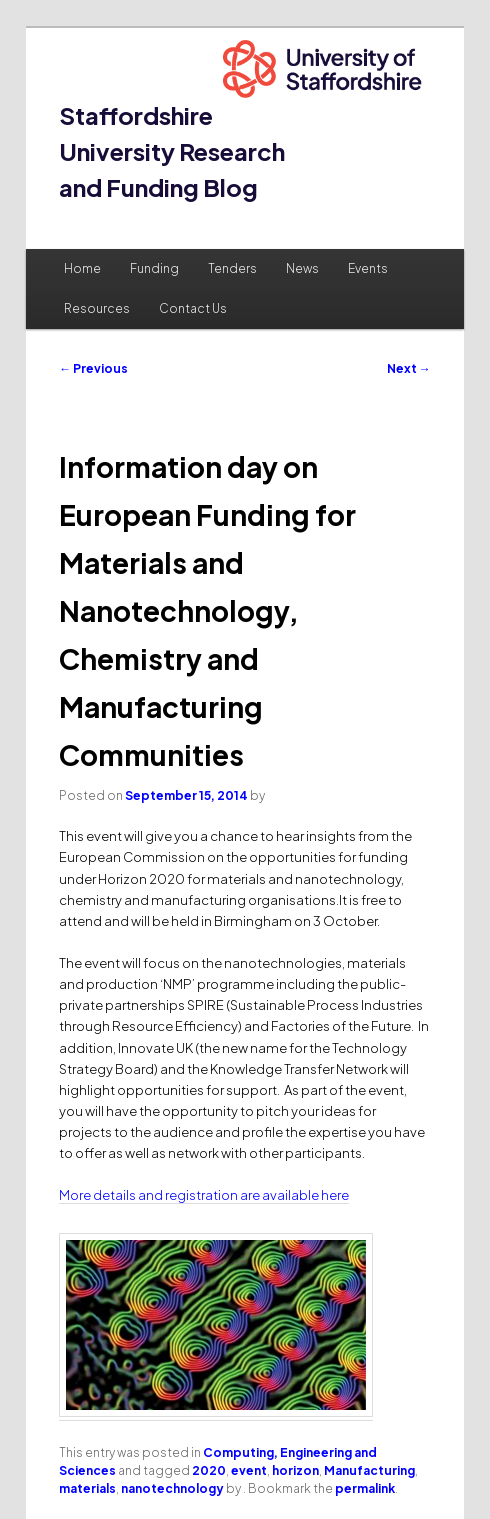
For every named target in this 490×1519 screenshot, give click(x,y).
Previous (93, 368)
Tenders (232, 268)
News (302, 268)
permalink (365, 1488)
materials (87, 1488)
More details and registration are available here (204, 1195)
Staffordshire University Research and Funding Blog (172, 151)
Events (368, 268)
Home (82, 268)
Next (409, 368)
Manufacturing (369, 1470)
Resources (97, 308)
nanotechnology (172, 1488)
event (249, 1470)
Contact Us (193, 308)
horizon (295, 1470)
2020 (209, 1470)
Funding (154, 268)
